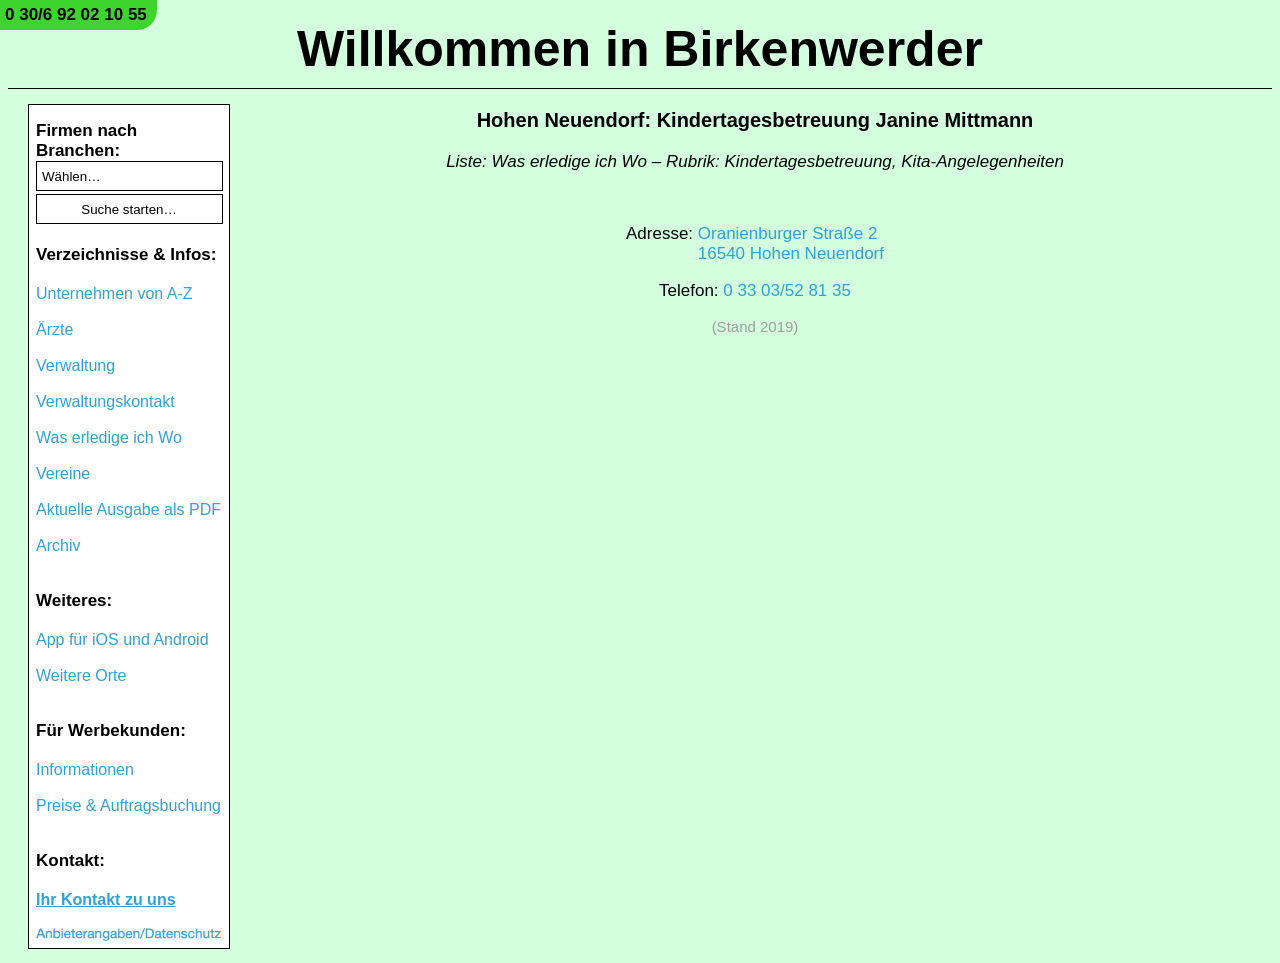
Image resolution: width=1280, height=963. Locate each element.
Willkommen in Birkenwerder (640, 49)
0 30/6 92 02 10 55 (76, 14)
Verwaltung (75, 365)
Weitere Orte (81, 675)
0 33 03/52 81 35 (787, 290)
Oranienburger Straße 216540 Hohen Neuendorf (791, 243)
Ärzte (54, 329)
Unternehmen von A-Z (114, 293)
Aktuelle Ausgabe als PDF (128, 509)
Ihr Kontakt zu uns (106, 899)
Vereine (63, 473)
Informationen (85, 769)
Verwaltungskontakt (105, 401)
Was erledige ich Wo (109, 437)
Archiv (58, 545)
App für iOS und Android (122, 639)
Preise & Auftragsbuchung (128, 805)
